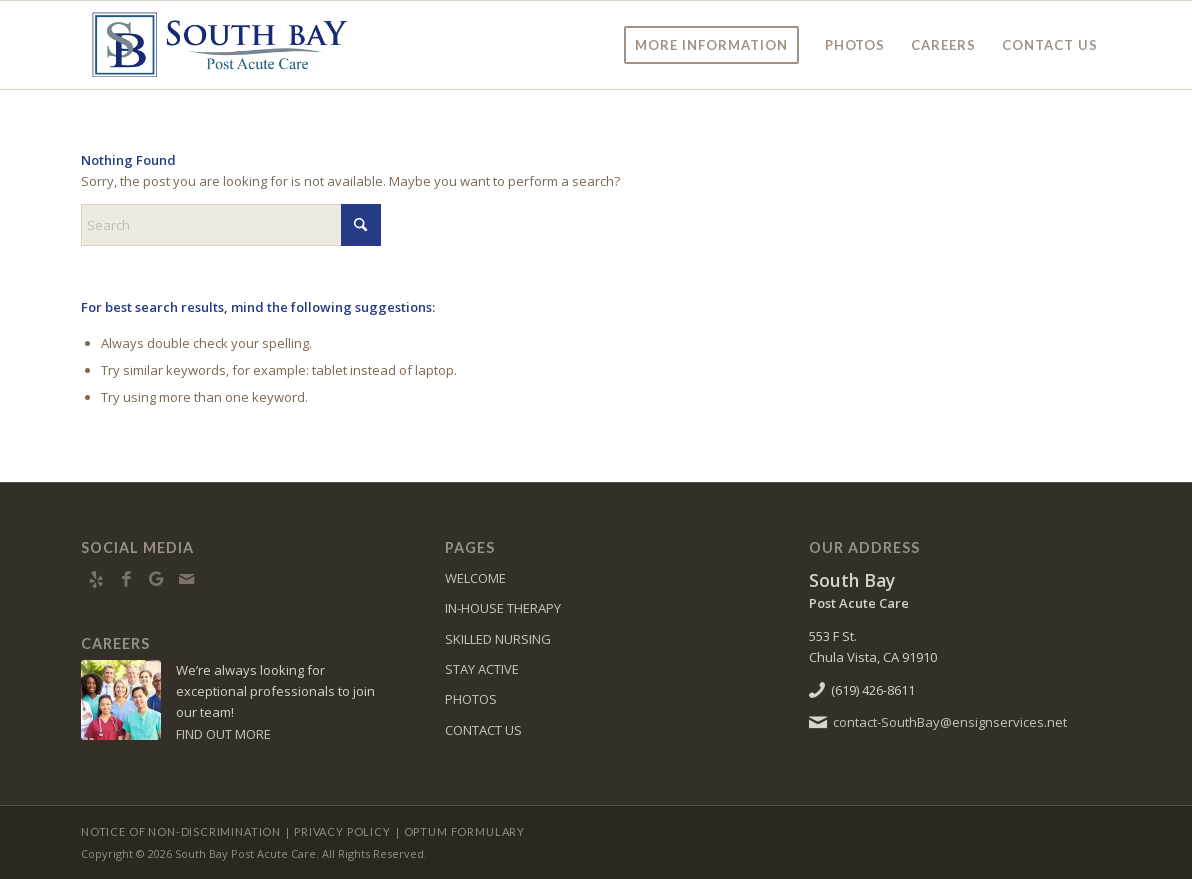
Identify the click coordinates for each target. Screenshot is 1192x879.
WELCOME (475, 578)
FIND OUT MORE (223, 734)
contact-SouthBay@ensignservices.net (950, 722)
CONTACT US (483, 730)
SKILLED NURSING (498, 639)
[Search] (231, 225)
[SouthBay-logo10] (219, 45)
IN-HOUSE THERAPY (503, 608)
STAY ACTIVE (482, 669)
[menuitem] (711, 45)
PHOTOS (471, 699)
